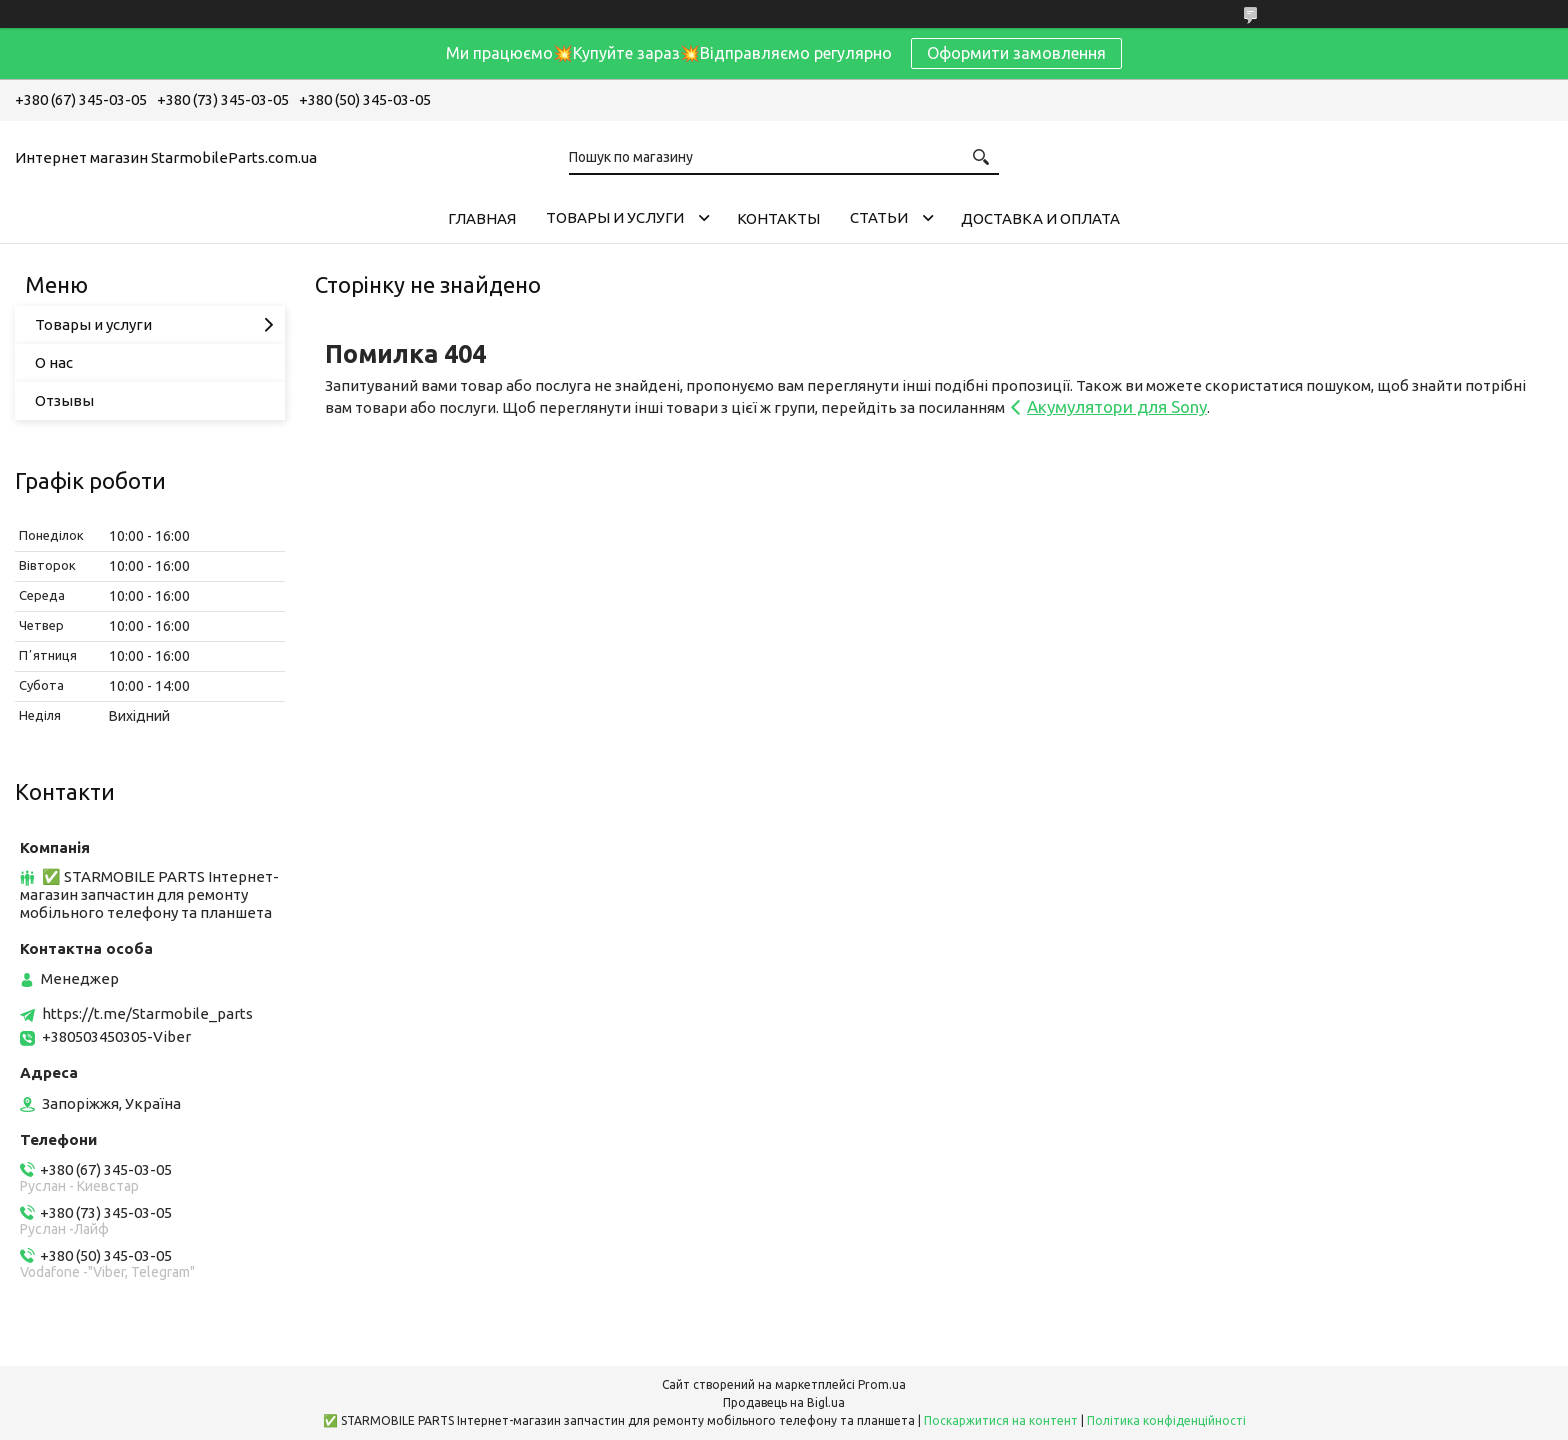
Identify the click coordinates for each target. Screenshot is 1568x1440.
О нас (54, 362)
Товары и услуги (615, 217)
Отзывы (64, 400)
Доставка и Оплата (1040, 218)
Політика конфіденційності (1166, 1420)
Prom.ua (882, 1384)
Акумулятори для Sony (1117, 406)
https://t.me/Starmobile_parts (147, 1013)
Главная (482, 218)
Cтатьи (879, 217)
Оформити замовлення (1016, 53)
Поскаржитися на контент (1001, 1420)
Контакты (778, 218)
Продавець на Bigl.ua (784, 1402)
